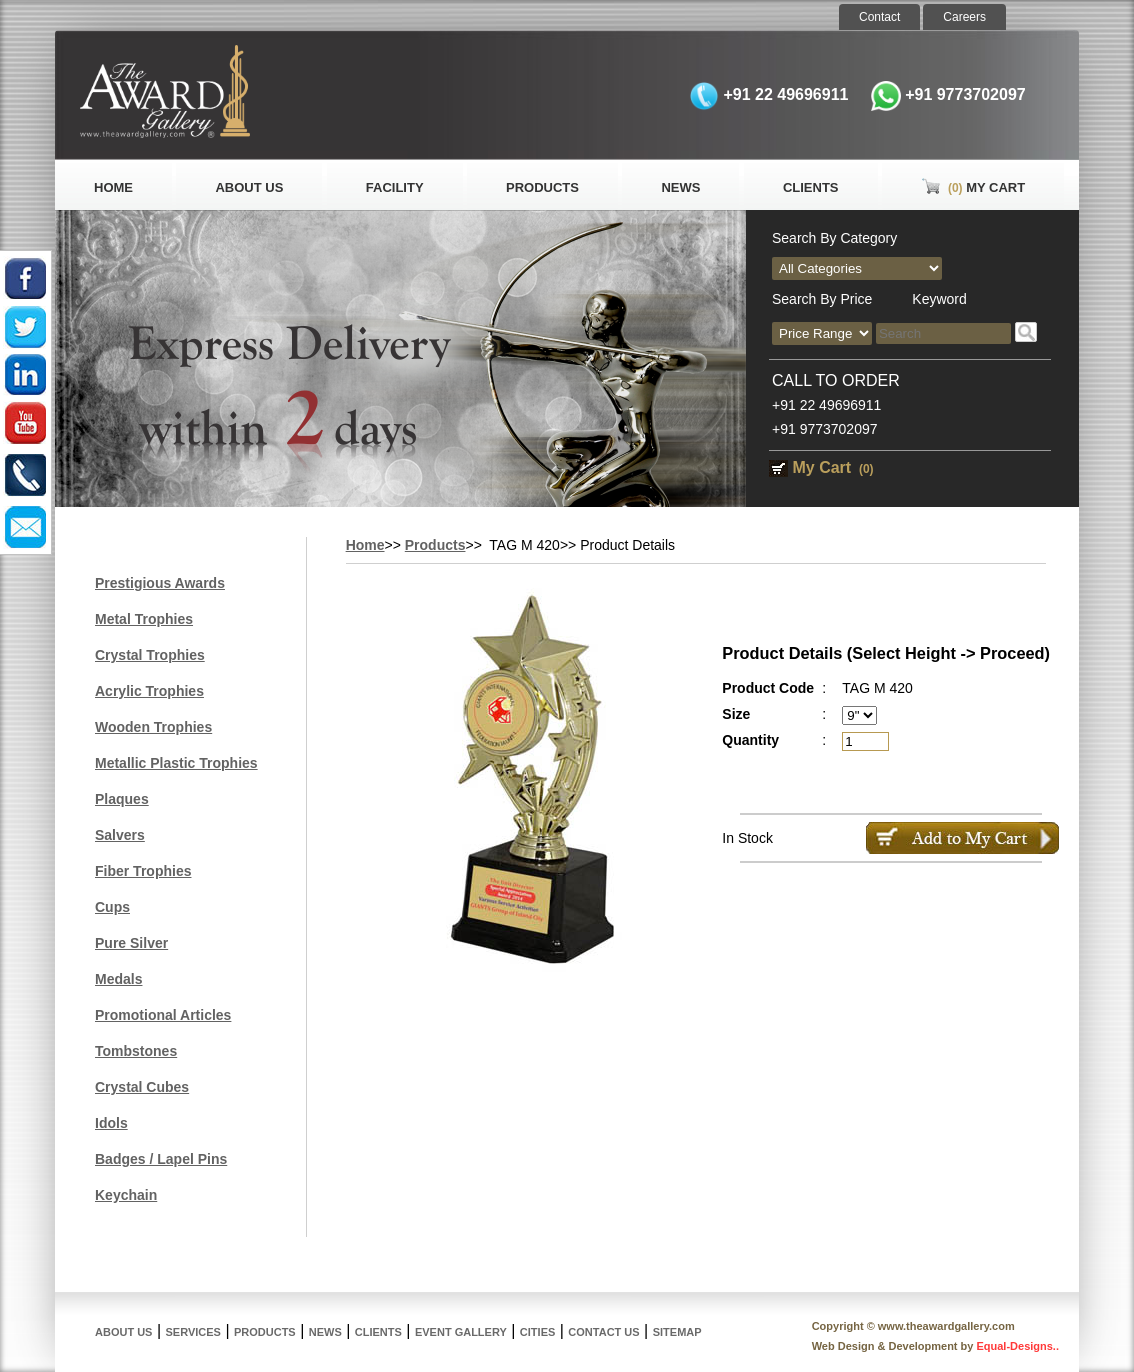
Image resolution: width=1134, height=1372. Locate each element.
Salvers (120, 835)
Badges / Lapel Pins (161, 1159)
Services (193, 1332)
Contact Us (603, 1332)
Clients (811, 187)
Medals (118, 979)
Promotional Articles (163, 1015)
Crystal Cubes (142, 1087)
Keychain (126, 1195)
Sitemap (677, 1332)
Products (542, 187)
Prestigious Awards (160, 583)
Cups (112, 907)
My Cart (973, 187)
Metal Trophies (144, 619)
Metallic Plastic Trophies (176, 763)
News (680, 187)
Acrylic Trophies (149, 691)
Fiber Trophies (143, 871)
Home (113, 187)
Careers (964, 17)
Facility (395, 187)
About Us (249, 187)
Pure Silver (131, 943)
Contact (879, 17)
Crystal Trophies (150, 655)
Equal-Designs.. (1017, 1346)
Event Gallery (461, 1332)
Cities (537, 1332)
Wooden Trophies (153, 727)
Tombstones (136, 1051)
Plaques (122, 799)
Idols (111, 1123)
